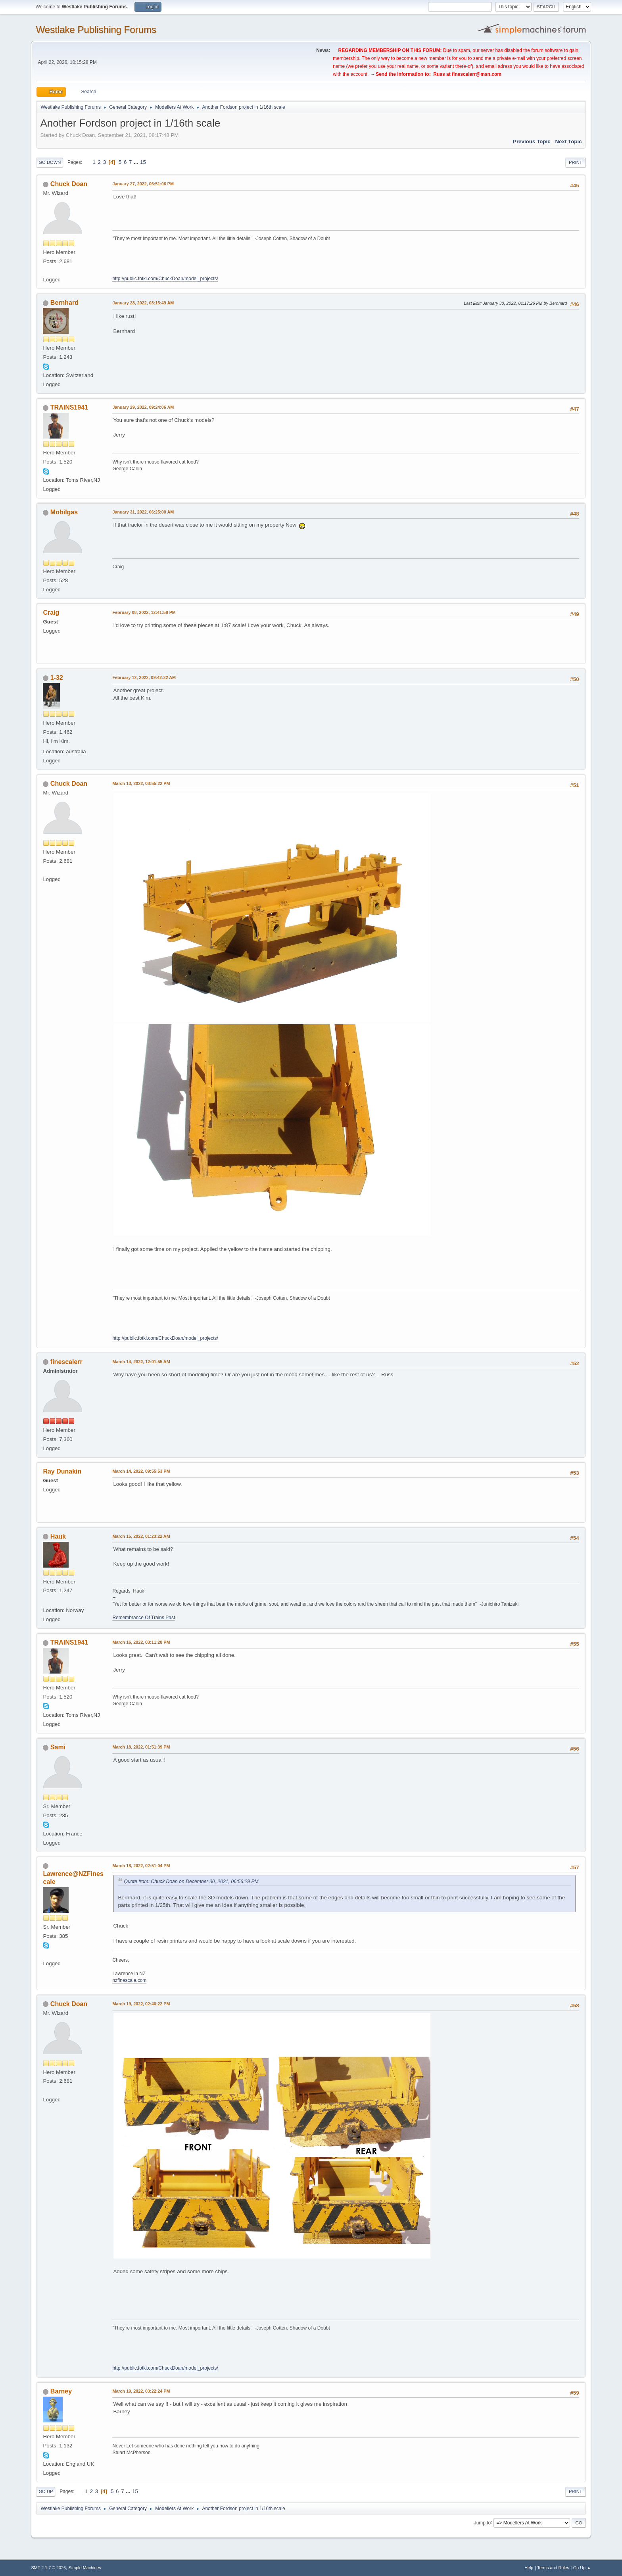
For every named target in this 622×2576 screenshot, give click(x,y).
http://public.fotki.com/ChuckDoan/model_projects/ (165, 278)
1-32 (56, 677)
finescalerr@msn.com (476, 74)
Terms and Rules (553, 2567)
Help (528, 2567)
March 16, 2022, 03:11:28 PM (141, 1642)
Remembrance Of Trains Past (143, 1617)
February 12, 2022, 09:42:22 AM (144, 677)
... (137, 162)
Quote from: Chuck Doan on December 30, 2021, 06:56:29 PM (191, 1881)
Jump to (482, 2522)
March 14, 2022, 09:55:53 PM (141, 1471)
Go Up (45, 2491)
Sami (57, 1747)
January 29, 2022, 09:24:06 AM (143, 407)
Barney (61, 2391)
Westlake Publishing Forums (96, 29)
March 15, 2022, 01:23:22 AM (141, 1536)
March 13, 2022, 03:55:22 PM (141, 783)
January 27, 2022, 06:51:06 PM (143, 183)
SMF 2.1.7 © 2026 (48, 2567)
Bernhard (64, 302)
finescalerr (66, 1361)
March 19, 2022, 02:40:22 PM (141, 2003)
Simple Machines (85, 2567)
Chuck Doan (68, 184)
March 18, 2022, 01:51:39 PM (141, 1747)
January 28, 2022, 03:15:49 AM (143, 302)
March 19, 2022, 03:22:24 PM (141, 2391)
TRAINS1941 (69, 407)
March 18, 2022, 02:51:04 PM (141, 1865)
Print (575, 162)
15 (143, 162)
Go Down (49, 162)
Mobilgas (64, 512)
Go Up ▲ (582, 2567)
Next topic (568, 141)
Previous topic (532, 141)
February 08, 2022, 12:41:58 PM (143, 612)
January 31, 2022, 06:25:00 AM (143, 512)
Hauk (58, 1536)
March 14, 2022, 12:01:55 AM (141, 1361)
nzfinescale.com (129, 1980)
